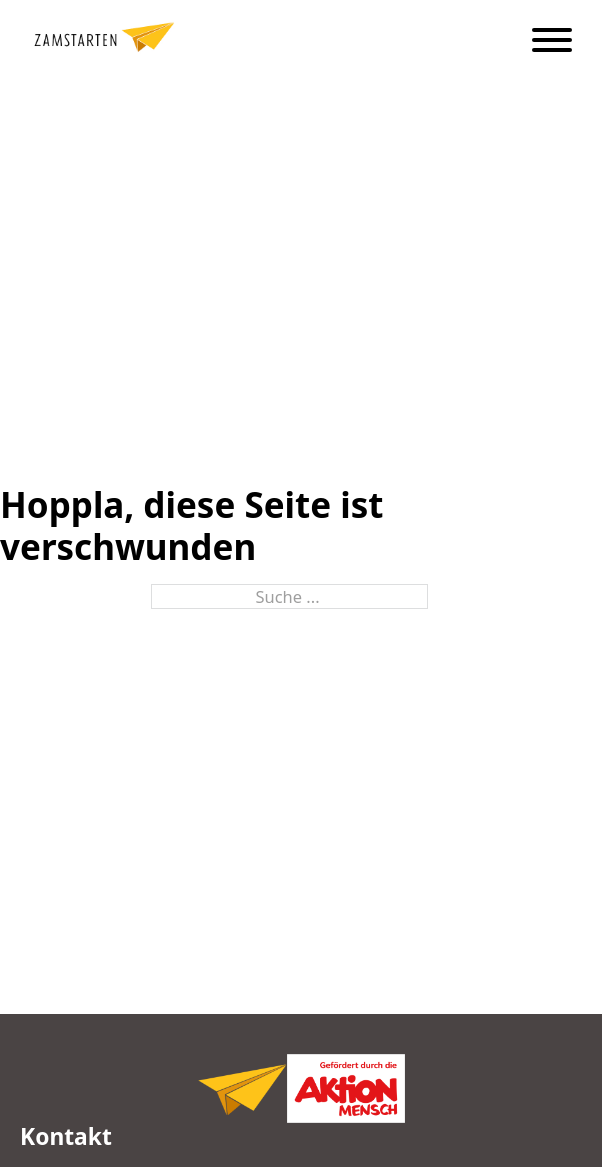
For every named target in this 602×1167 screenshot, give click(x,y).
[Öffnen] (552, 40)
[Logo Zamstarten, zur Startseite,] (242, 1078)
